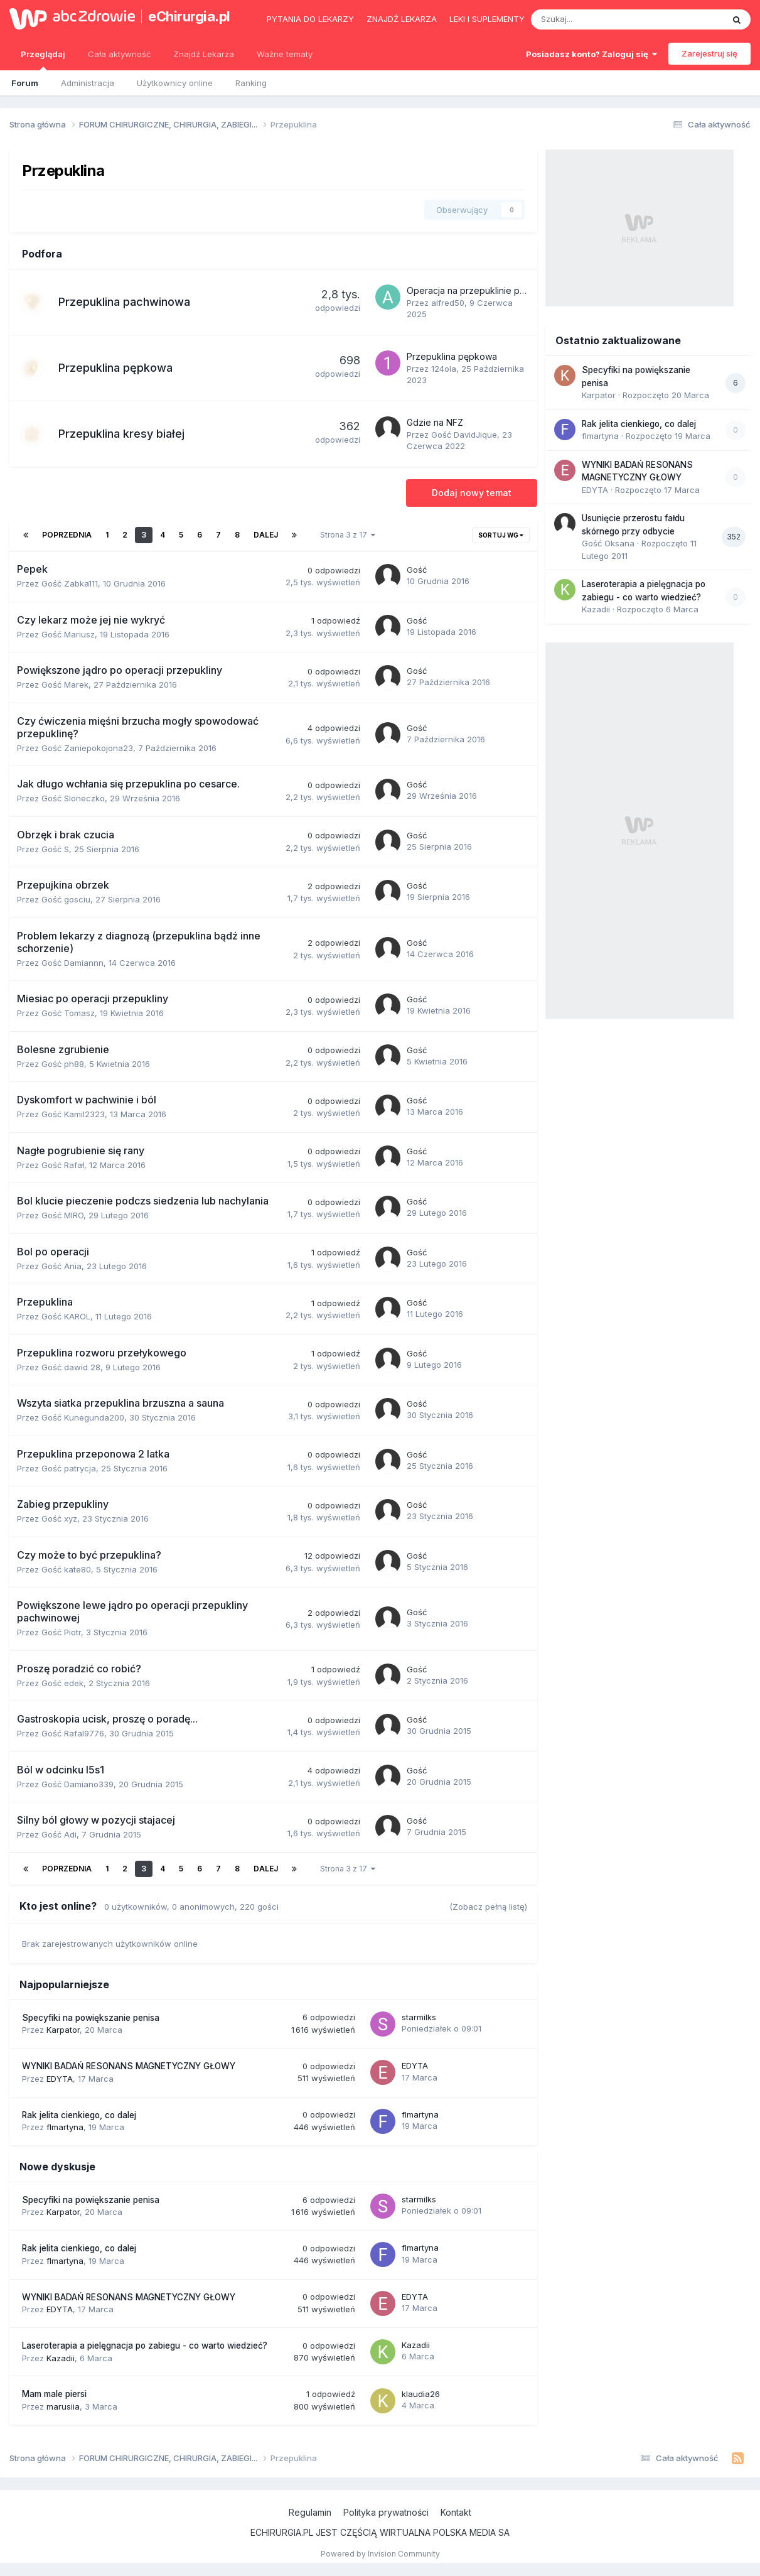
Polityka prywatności (386, 2512)
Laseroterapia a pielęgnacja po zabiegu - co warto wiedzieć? (144, 2346)
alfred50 (447, 303)
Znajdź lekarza (402, 19)
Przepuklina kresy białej (121, 433)
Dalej (266, 534)
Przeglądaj (43, 59)
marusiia (63, 2406)
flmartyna (64, 2127)
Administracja (87, 83)
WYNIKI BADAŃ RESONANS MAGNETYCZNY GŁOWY (128, 2066)
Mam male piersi (54, 2394)
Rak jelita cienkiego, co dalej (79, 2115)
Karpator (63, 2030)
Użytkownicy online (175, 83)
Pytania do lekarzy (310, 19)
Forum (24, 83)
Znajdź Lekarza (203, 54)
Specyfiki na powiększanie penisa (90, 2018)
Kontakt (456, 2512)
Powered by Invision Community (380, 2553)
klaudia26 (421, 2394)
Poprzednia (67, 534)
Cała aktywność (119, 54)
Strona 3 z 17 (347, 534)
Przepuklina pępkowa (115, 367)
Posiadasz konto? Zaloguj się (591, 54)
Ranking (251, 83)
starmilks (419, 2017)
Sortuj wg (500, 535)
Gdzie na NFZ (435, 422)
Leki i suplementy (487, 19)
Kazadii (60, 2358)
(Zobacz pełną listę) (488, 1907)
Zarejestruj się (709, 53)
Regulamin (310, 2512)
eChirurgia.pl (189, 16)
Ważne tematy (285, 54)
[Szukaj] (598, 19)
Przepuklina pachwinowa (124, 301)
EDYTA (59, 2079)
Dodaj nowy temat (471, 492)
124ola (443, 369)
